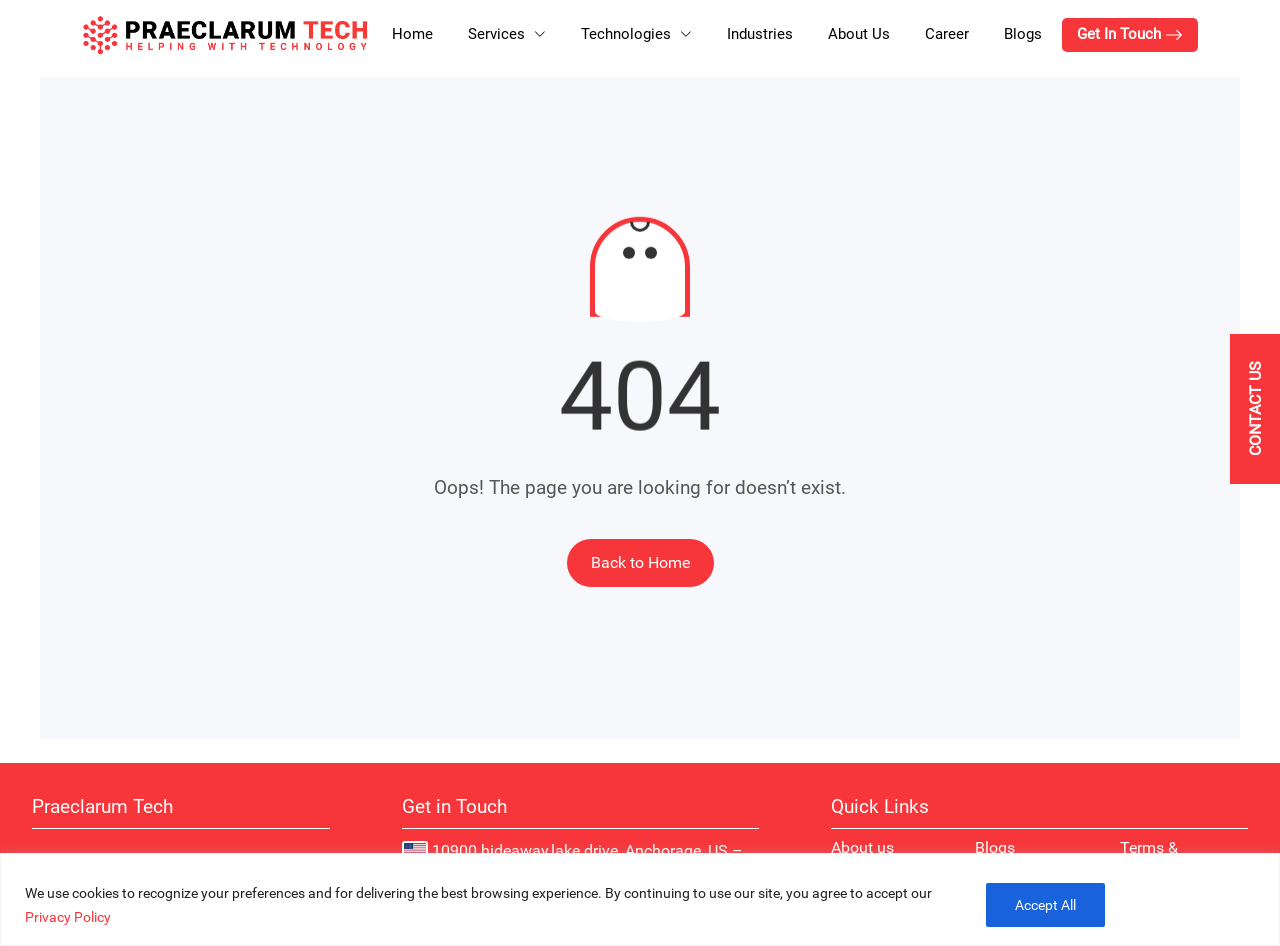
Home (412, 34)
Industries (760, 34)
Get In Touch (1130, 34)
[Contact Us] (1255, 409)
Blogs (1023, 34)
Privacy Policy (68, 917)
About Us (859, 34)
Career (947, 34)
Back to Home (640, 562)
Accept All (1045, 905)
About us (862, 847)
